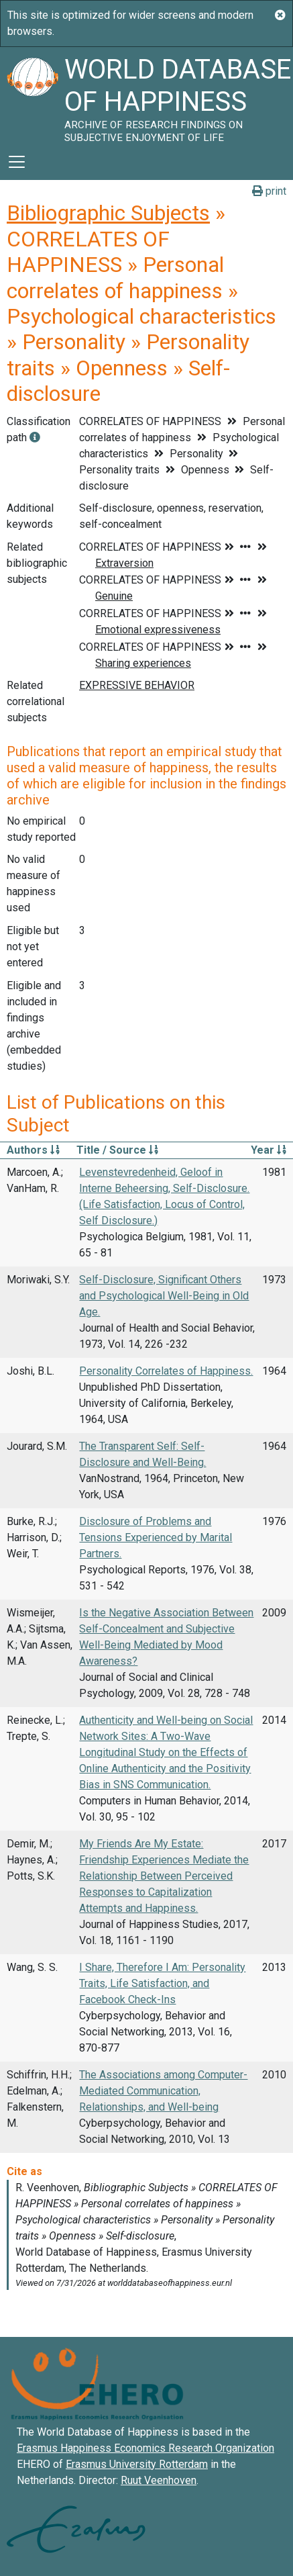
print (269, 191)
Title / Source (117, 1150)
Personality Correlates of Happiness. (166, 1371)
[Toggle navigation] (17, 162)
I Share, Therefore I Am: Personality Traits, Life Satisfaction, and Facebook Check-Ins (162, 1983)
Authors (33, 1150)
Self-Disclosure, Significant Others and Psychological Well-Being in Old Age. (164, 1295)
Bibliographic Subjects (108, 213)
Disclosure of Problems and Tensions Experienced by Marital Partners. (155, 1537)
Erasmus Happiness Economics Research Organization (145, 2448)
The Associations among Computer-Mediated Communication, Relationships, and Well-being (163, 2090)
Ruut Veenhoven (158, 2480)
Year (268, 1150)
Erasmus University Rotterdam (137, 2464)
